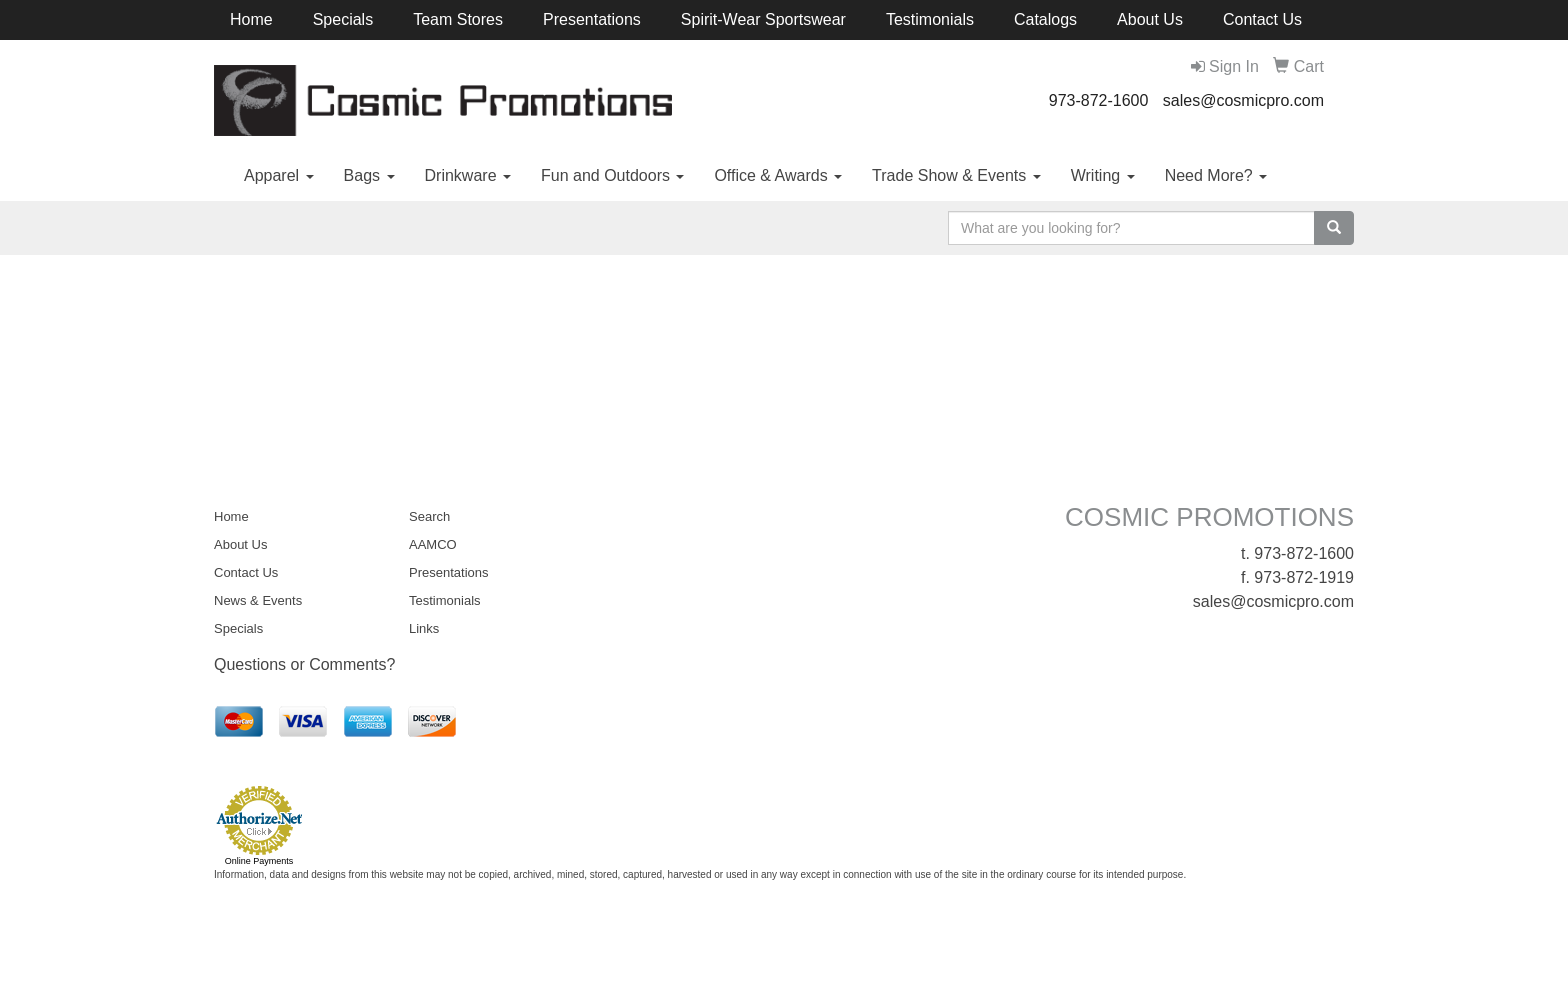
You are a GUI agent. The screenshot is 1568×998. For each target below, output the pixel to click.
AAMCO (433, 544)
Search (429, 516)
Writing (1103, 175)
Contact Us (1262, 19)
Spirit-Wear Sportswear (763, 19)
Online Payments (259, 861)
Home (251, 19)
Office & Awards (778, 175)
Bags (369, 175)
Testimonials (930, 19)
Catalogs (1045, 19)
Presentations (592, 19)
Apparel (279, 175)
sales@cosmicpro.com (1243, 100)
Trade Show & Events (956, 175)
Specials (343, 19)
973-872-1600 (1099, 100)
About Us (1150, 19)
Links (424, 628)
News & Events (258, 600)
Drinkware (468, 175)
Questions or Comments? (304, 664)
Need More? (1216, 175)
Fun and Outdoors (612, 175)
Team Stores (458, 19)
